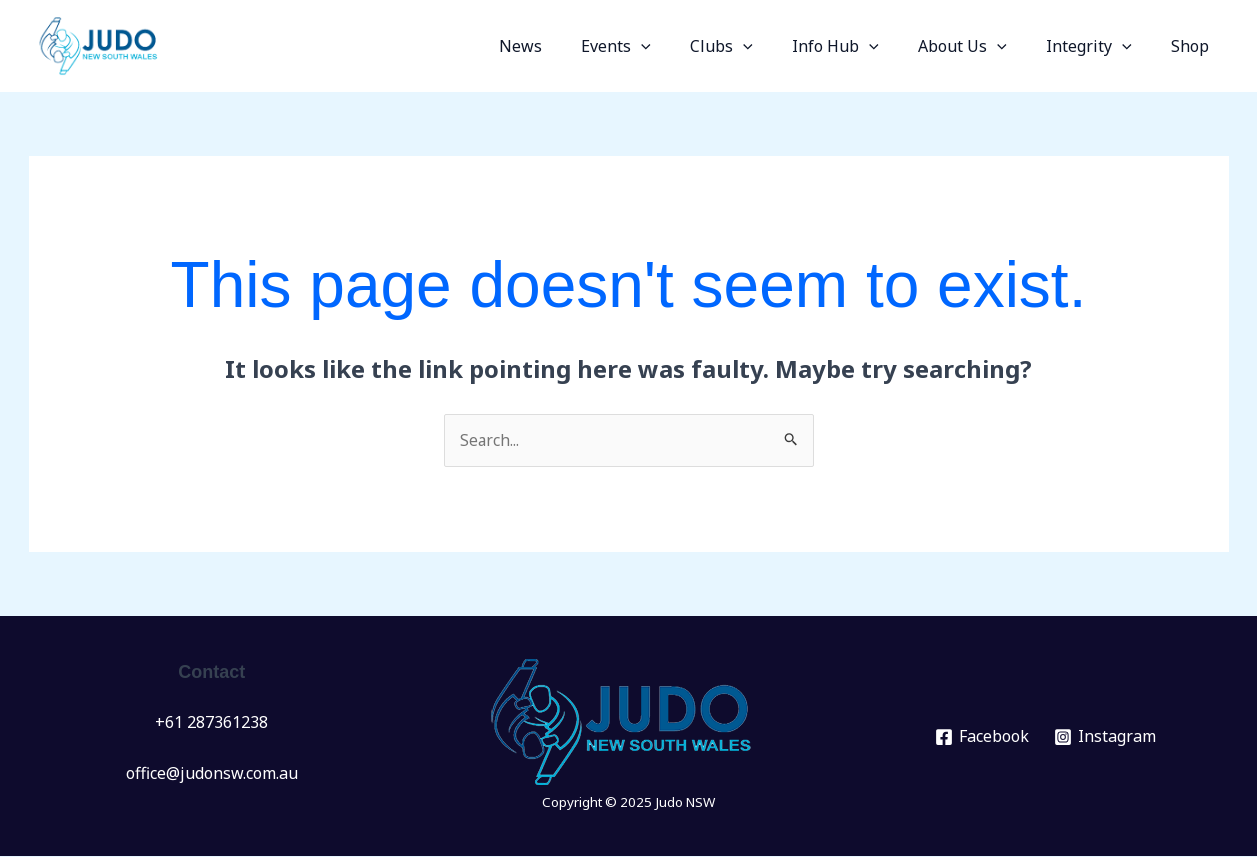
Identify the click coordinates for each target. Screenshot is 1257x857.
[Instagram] (1104, 738)
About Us (980, 46)
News (568, 46)
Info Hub (861, 46)
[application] (682, 46)
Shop (1194, 46)
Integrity (1100, 46)
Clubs (754, 46)
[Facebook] (981, 738)
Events (657, 46)
